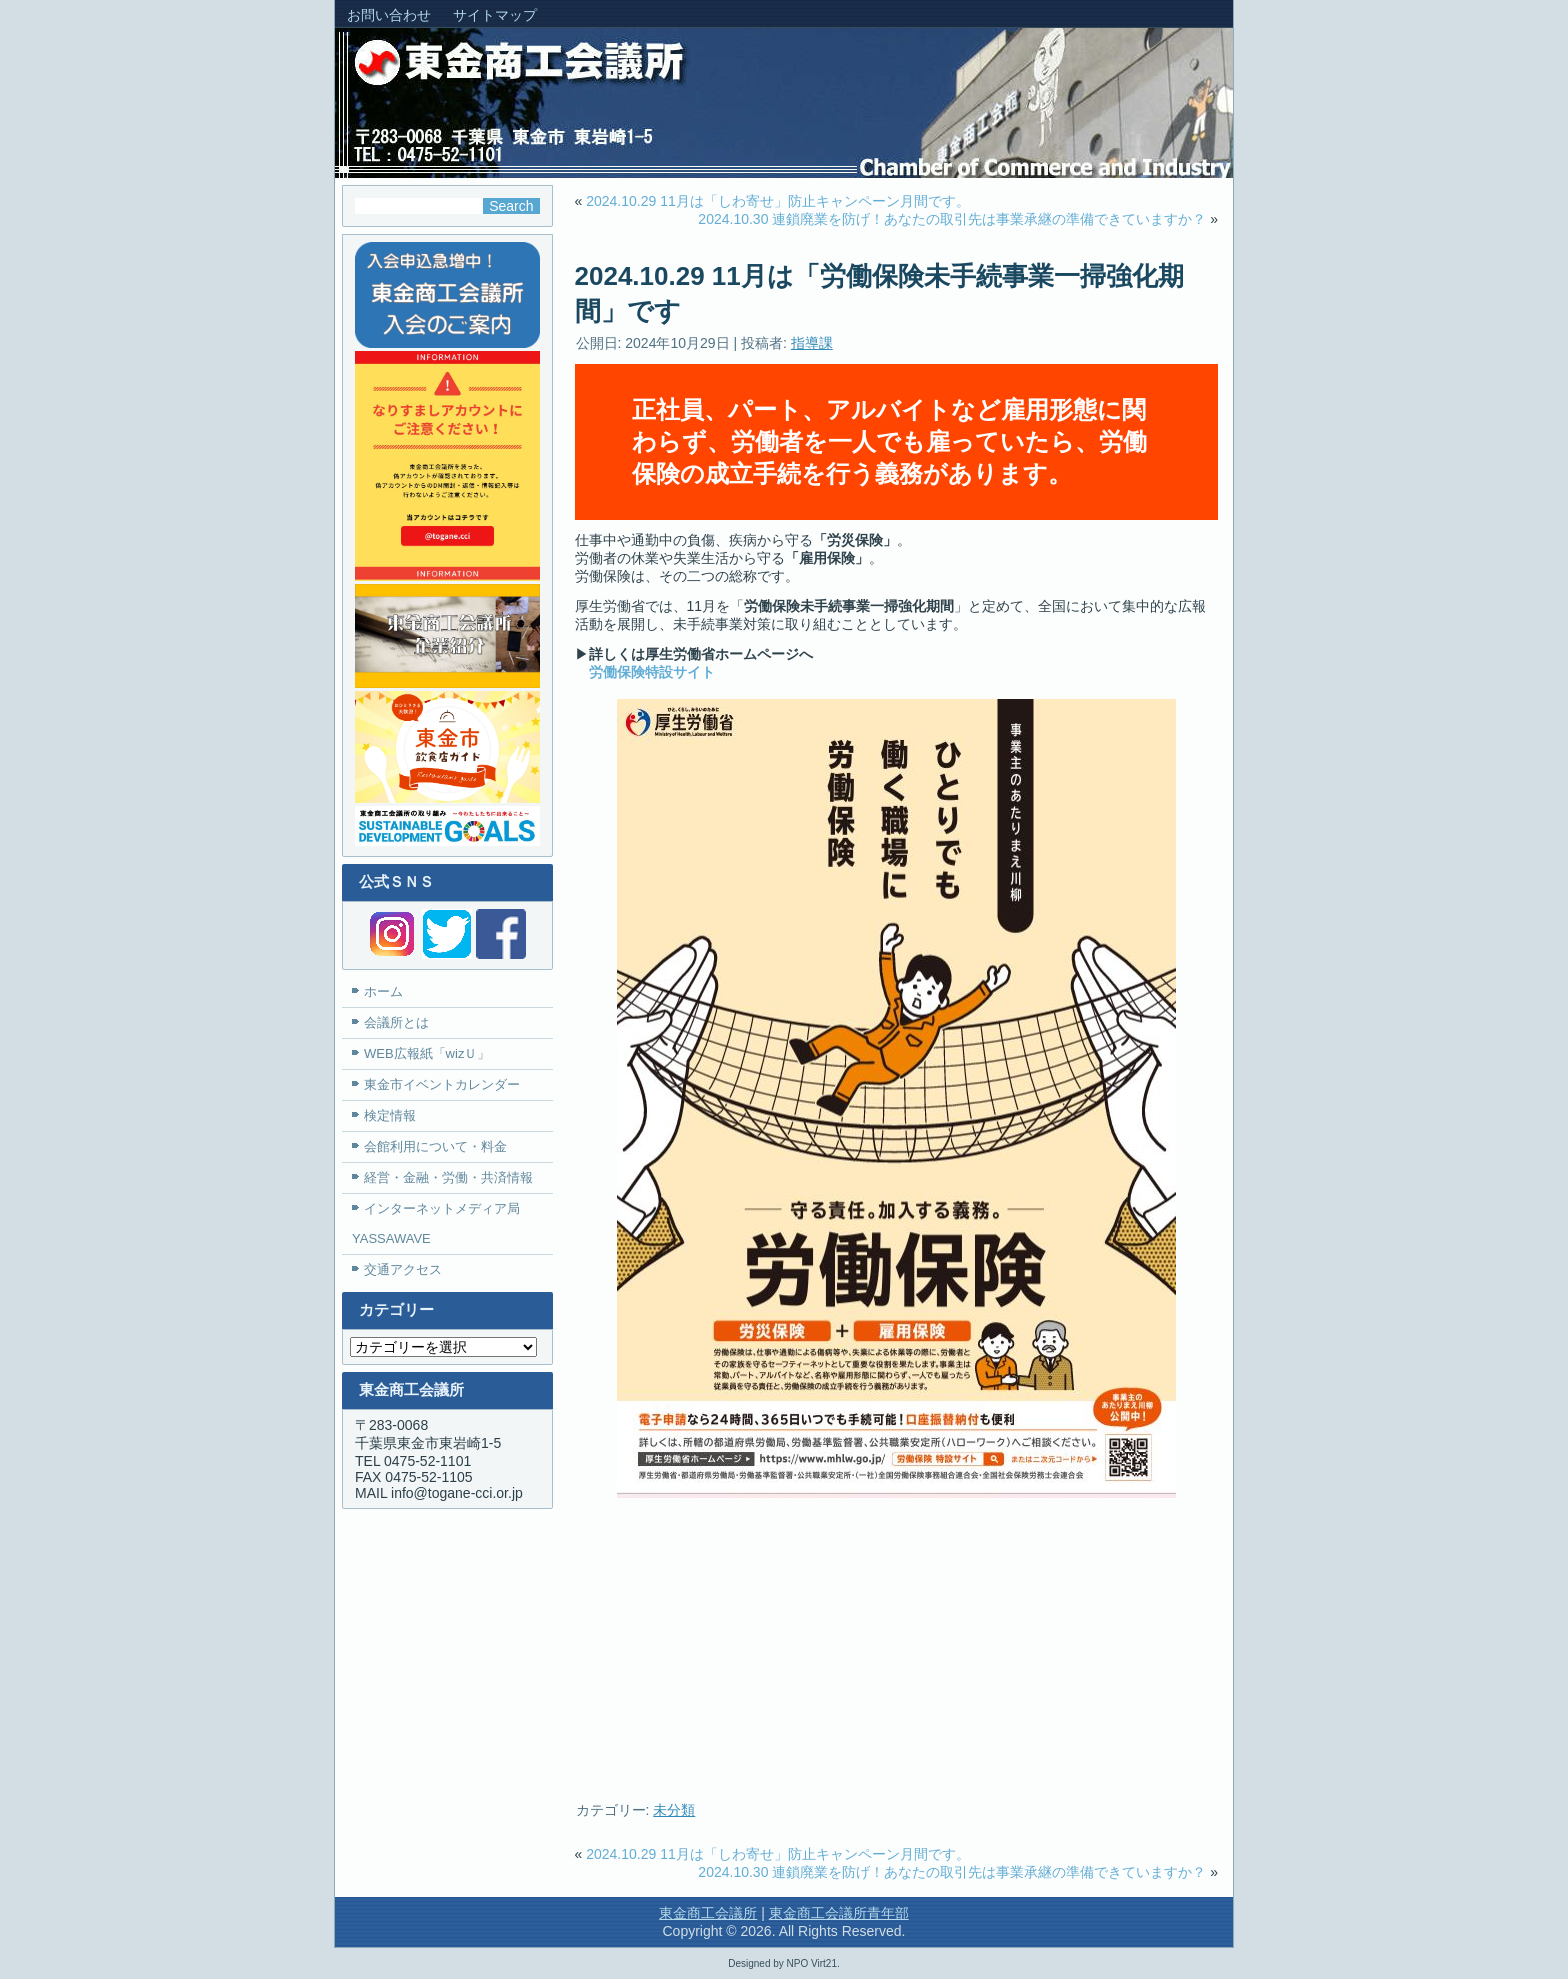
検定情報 (390, 1115)
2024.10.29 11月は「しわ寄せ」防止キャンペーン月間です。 (778, 201)
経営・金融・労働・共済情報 (448, 1177)
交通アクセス (403, 1269)
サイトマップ (495, 15)
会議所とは (396, 1022)
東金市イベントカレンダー (442, 1084)
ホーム (383, 991)
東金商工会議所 (708, 1913)
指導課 (812, 343)
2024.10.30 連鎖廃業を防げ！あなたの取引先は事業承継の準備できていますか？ (952, 219)
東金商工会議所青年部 (839, 1913)
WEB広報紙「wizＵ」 (427, 1053)
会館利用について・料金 (435, 1146)
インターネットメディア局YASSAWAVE (436, 1223)
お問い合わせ (389, 15)
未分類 (674, 1810)
